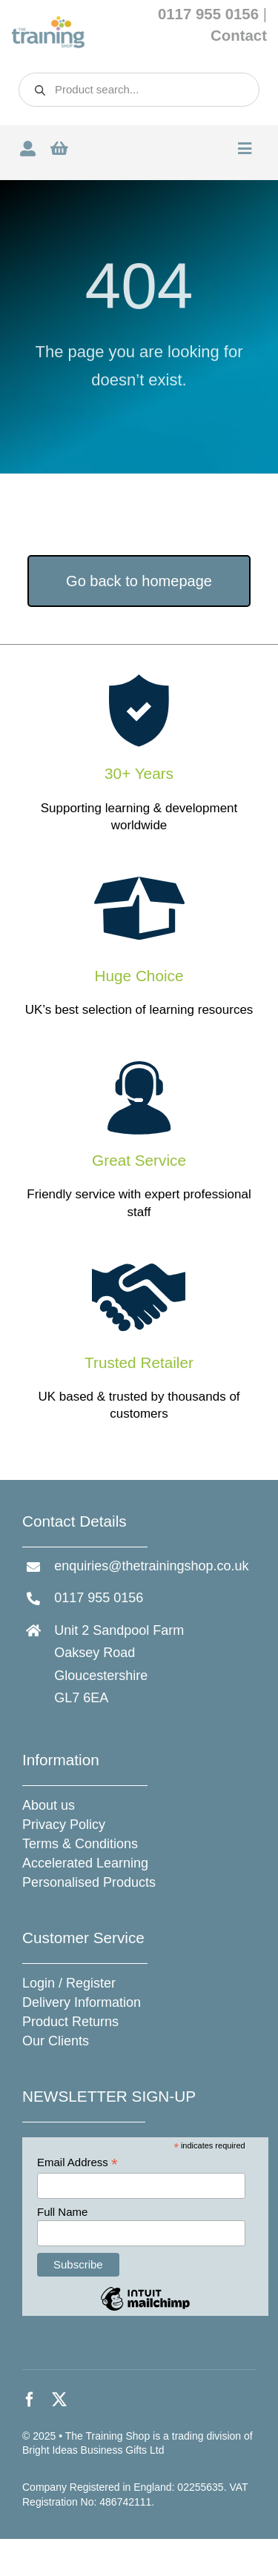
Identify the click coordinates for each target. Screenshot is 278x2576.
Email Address (77, 2163)
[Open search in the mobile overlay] (139, 89)
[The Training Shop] (48, 22)
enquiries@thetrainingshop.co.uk (151, 1565)
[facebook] (29, 2399)
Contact (239, 35)
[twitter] (59, 2399)
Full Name (62, 2211)
